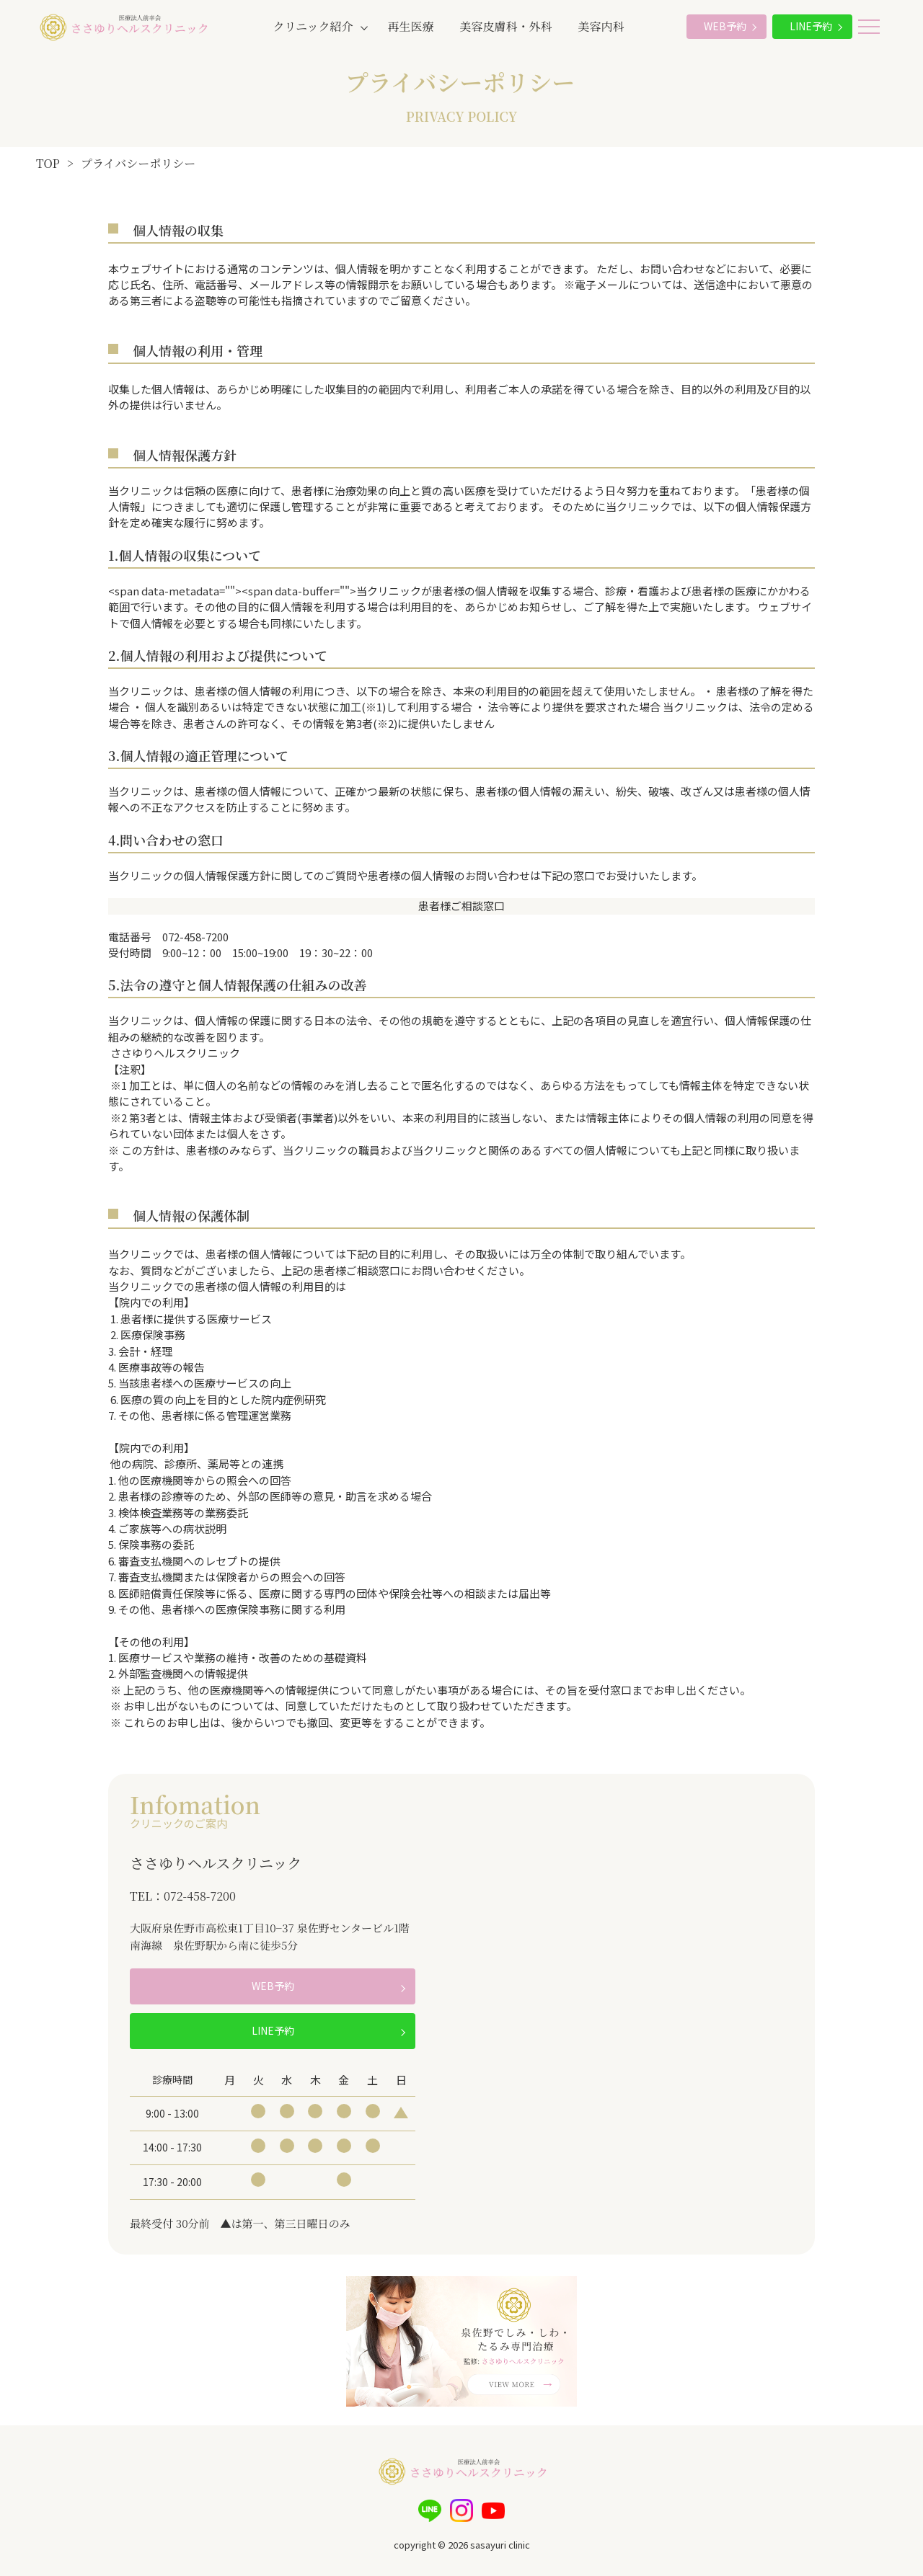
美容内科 (601, 26)
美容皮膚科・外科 (506, 26)
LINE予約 (811, 26)
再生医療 (411, 26)
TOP (48, 163)
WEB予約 (725, 26)
